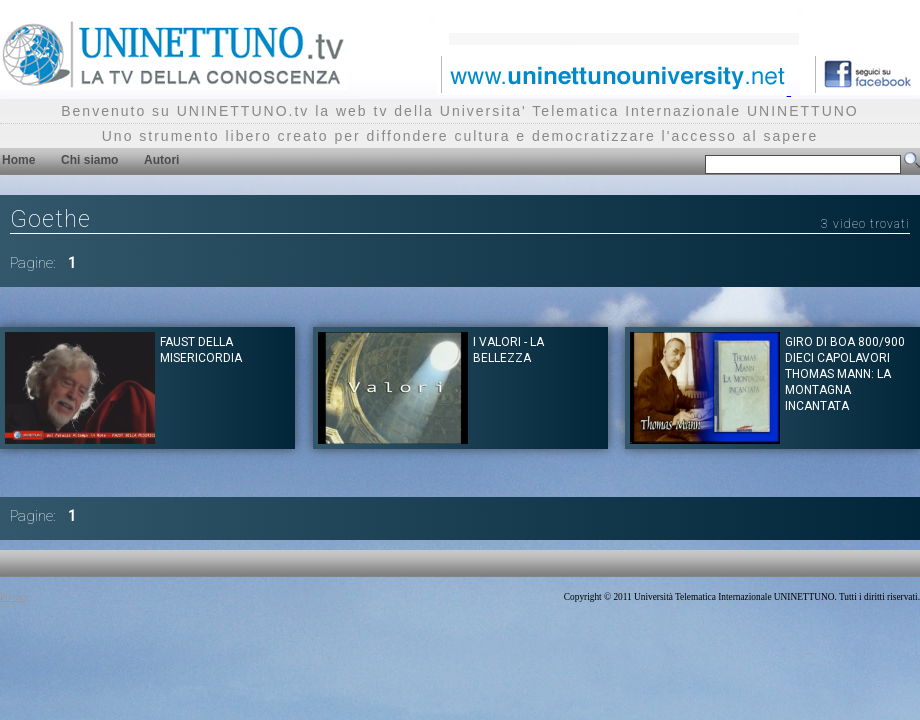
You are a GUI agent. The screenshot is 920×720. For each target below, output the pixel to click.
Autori (161, 160)
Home (18, 160)
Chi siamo (89, 160)
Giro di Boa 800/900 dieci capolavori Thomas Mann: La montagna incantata (845, 374)
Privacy (14, 597)
